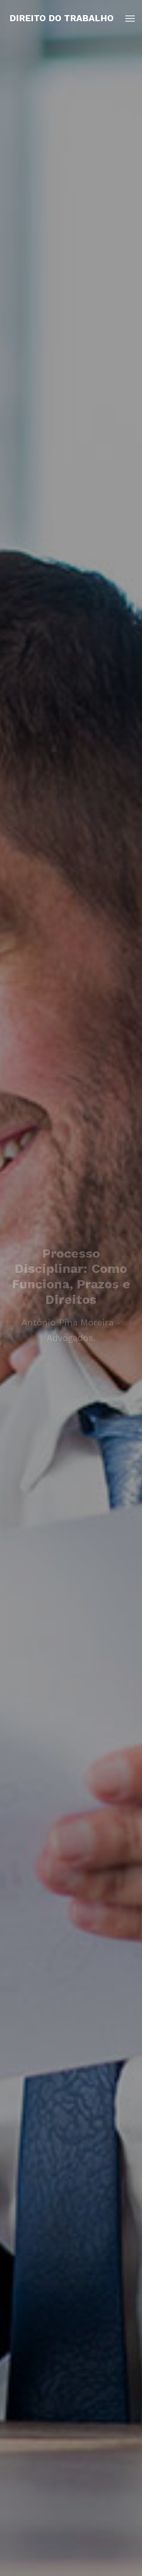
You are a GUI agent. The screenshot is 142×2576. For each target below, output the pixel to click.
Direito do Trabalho (61, 18)
